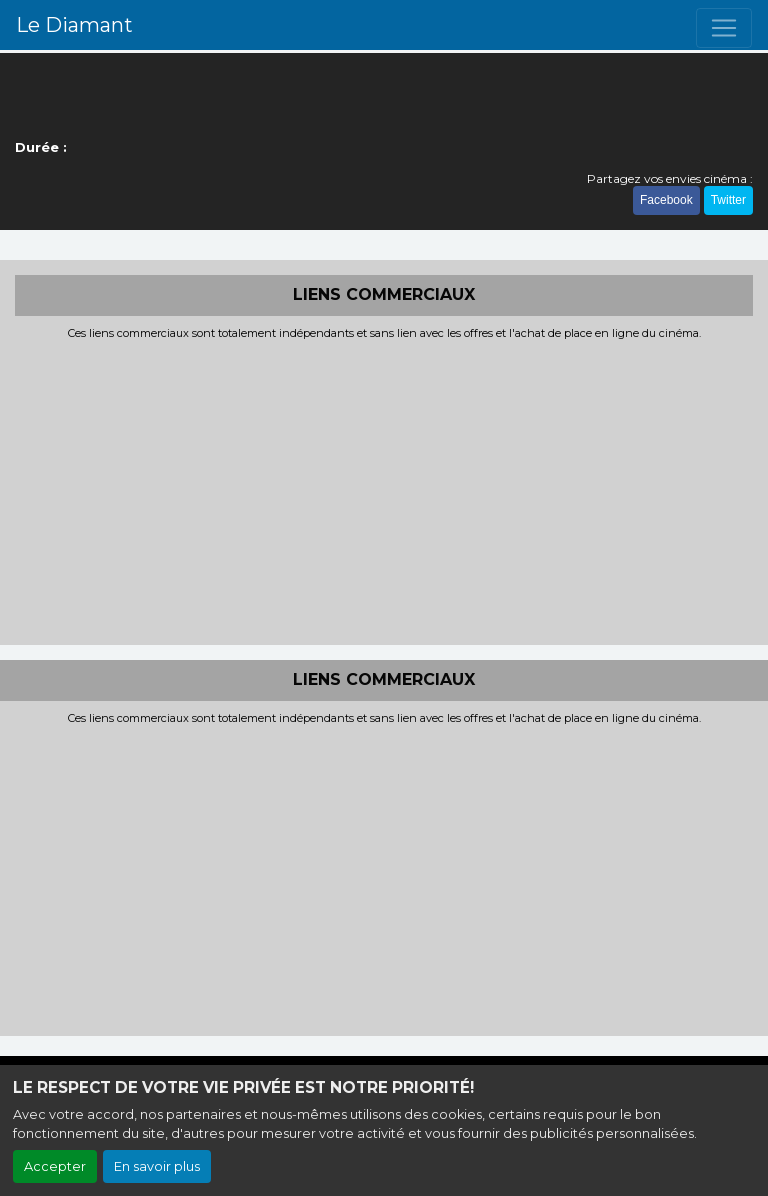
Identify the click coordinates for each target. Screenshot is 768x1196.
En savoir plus (157, 1166)
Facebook (666, 200)
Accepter (55, 1166)
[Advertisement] (384, 490)
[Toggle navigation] (724, 28)
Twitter (728, 200)
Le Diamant (74, 25)
